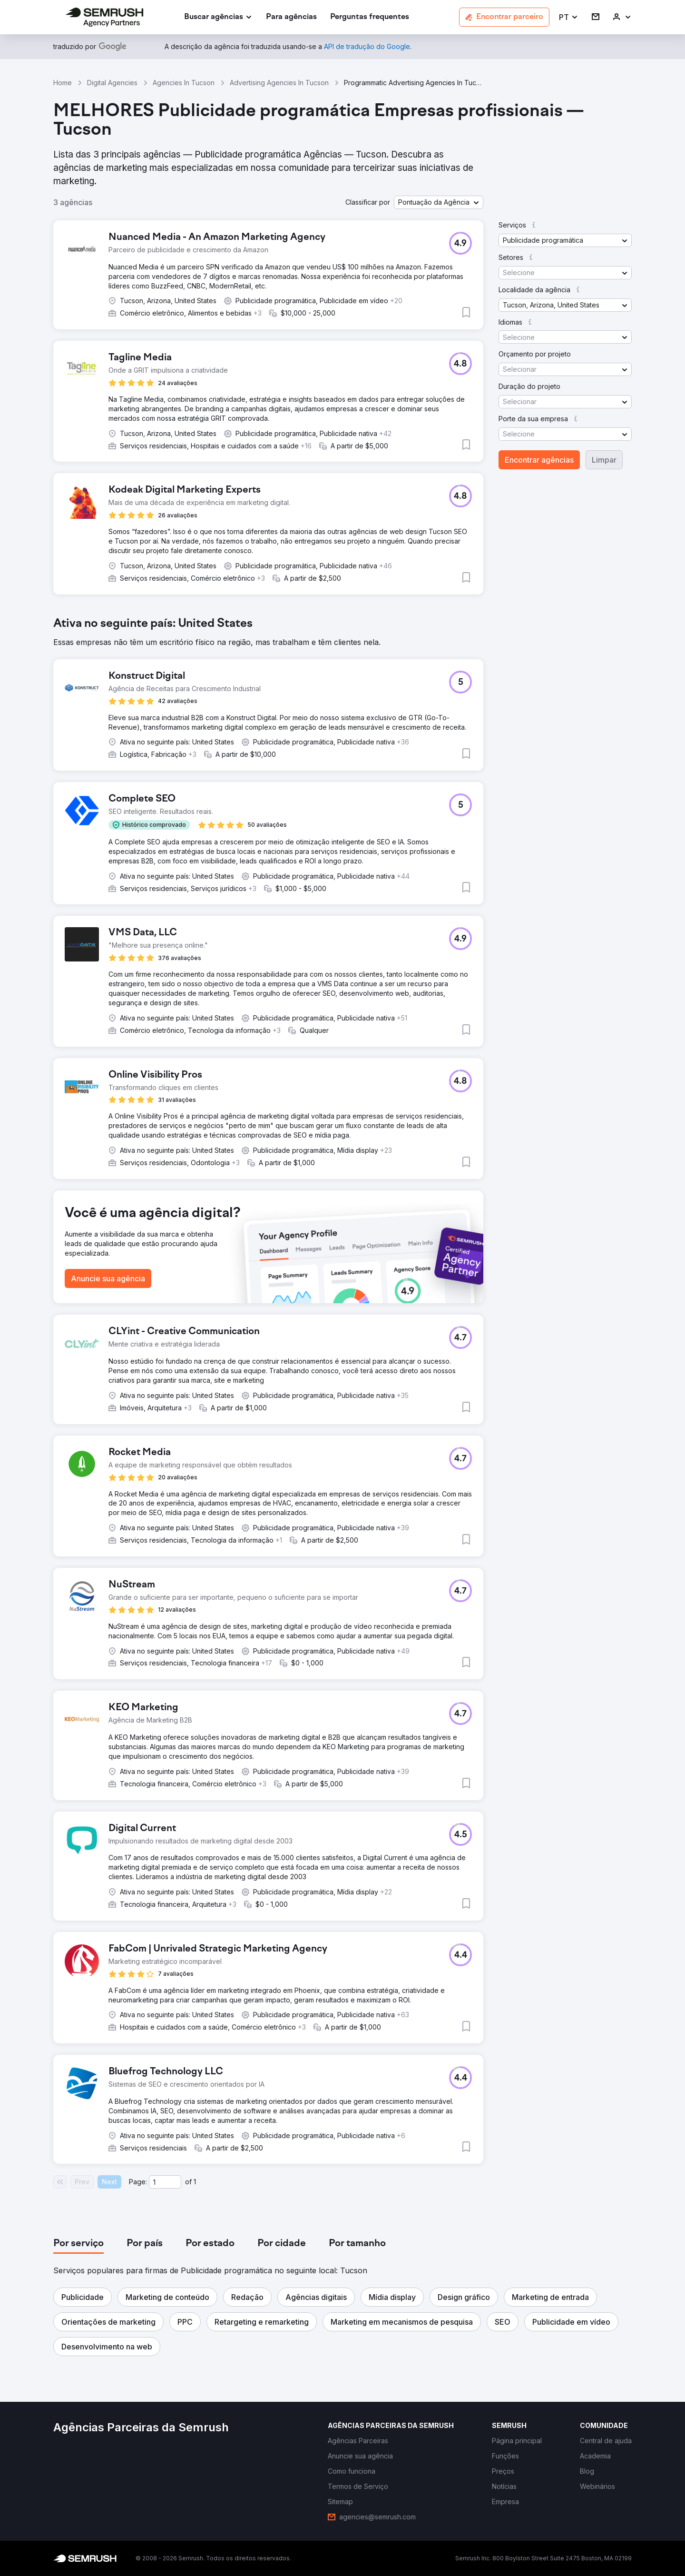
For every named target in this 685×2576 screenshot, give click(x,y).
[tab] (78, 2243)
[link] (291, 17)
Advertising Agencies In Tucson (279, 83)
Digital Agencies (112, 83)
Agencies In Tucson (184, 83)
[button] (568, 17)
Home (62, 83)
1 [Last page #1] (195, 2182)
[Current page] (165, 2182)
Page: (138, 2182)
